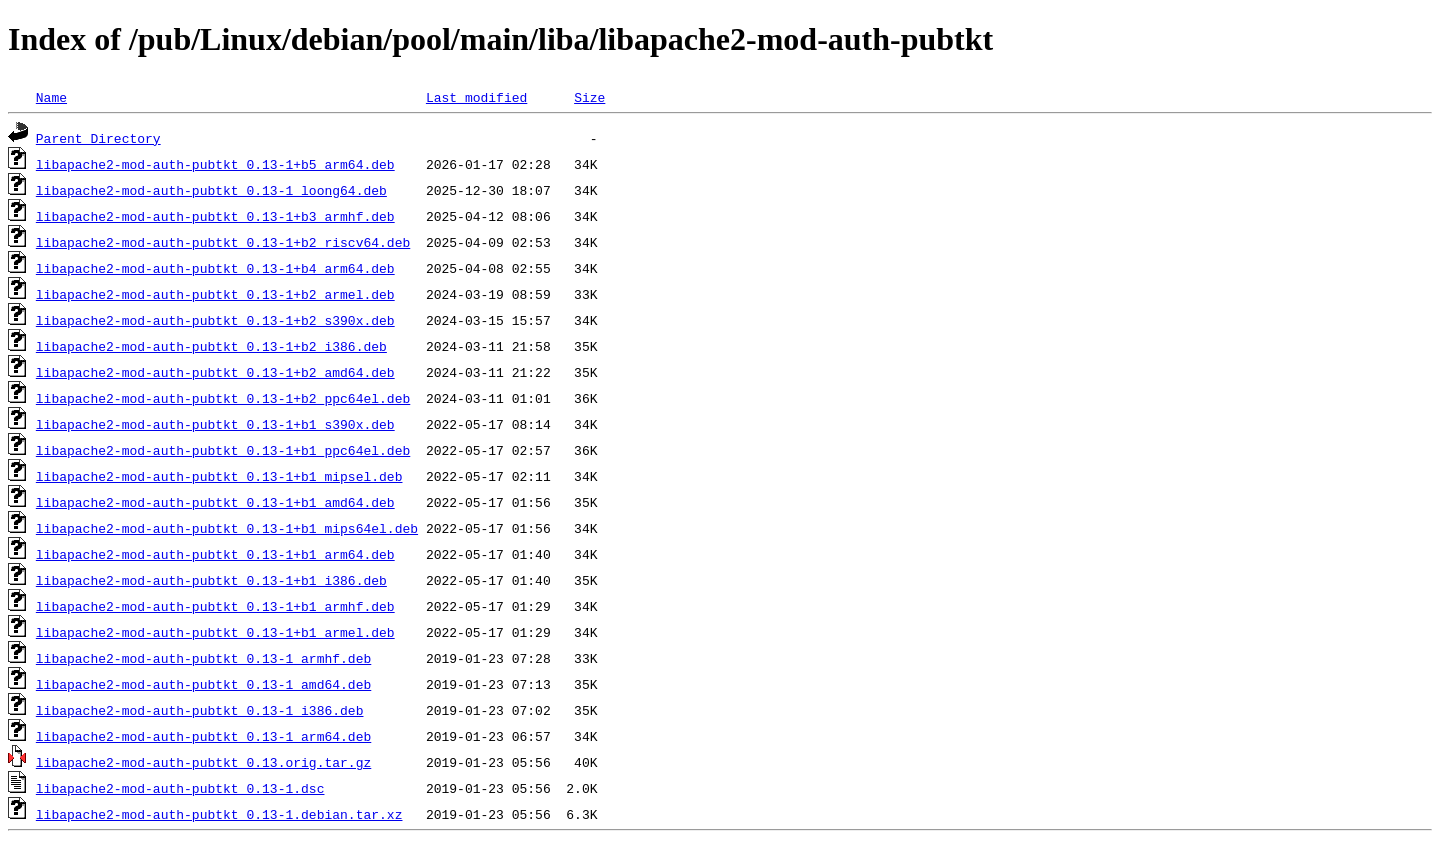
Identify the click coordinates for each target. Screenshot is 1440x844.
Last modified (476, 97)
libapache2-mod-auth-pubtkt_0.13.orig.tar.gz (203, 762)
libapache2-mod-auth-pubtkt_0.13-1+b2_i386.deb (211, 346)
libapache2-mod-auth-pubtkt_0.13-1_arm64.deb (203, 736)
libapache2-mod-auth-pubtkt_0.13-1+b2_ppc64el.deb (223, 398)
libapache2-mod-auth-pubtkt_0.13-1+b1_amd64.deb (215, 502)
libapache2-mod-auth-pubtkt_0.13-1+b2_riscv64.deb (223, 242)
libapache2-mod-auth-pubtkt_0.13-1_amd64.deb (203, 684)
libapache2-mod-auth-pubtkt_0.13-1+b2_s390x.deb (215, 320)
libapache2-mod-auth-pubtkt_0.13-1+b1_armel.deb (215, 632)
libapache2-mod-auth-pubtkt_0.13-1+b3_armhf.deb (215, 216)
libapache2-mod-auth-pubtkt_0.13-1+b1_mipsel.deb (219, 476)
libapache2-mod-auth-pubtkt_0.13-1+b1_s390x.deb (215, 424)
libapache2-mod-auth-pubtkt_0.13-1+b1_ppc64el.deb (223, 450)
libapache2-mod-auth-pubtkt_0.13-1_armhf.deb (203, 658)
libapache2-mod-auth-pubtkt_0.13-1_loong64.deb (211, 190)
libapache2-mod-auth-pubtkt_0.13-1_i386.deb (200, 710)
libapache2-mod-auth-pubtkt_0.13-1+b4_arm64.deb (215, 268)
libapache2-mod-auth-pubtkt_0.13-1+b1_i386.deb (211, 580)
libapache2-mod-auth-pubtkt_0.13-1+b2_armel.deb (215, 294)
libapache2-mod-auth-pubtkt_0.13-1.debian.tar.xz (219, 814)
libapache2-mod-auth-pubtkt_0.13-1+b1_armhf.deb (215, 606)
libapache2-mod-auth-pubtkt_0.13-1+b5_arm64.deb (215, 164)
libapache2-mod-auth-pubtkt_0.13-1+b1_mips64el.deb (227, 528)
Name (51, 97)
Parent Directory (98, 138)
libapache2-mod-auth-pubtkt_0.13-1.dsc (180, 788)
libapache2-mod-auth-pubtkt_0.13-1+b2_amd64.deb (215, 372)
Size (589, 97)
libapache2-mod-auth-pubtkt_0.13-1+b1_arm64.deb (215, 554)
